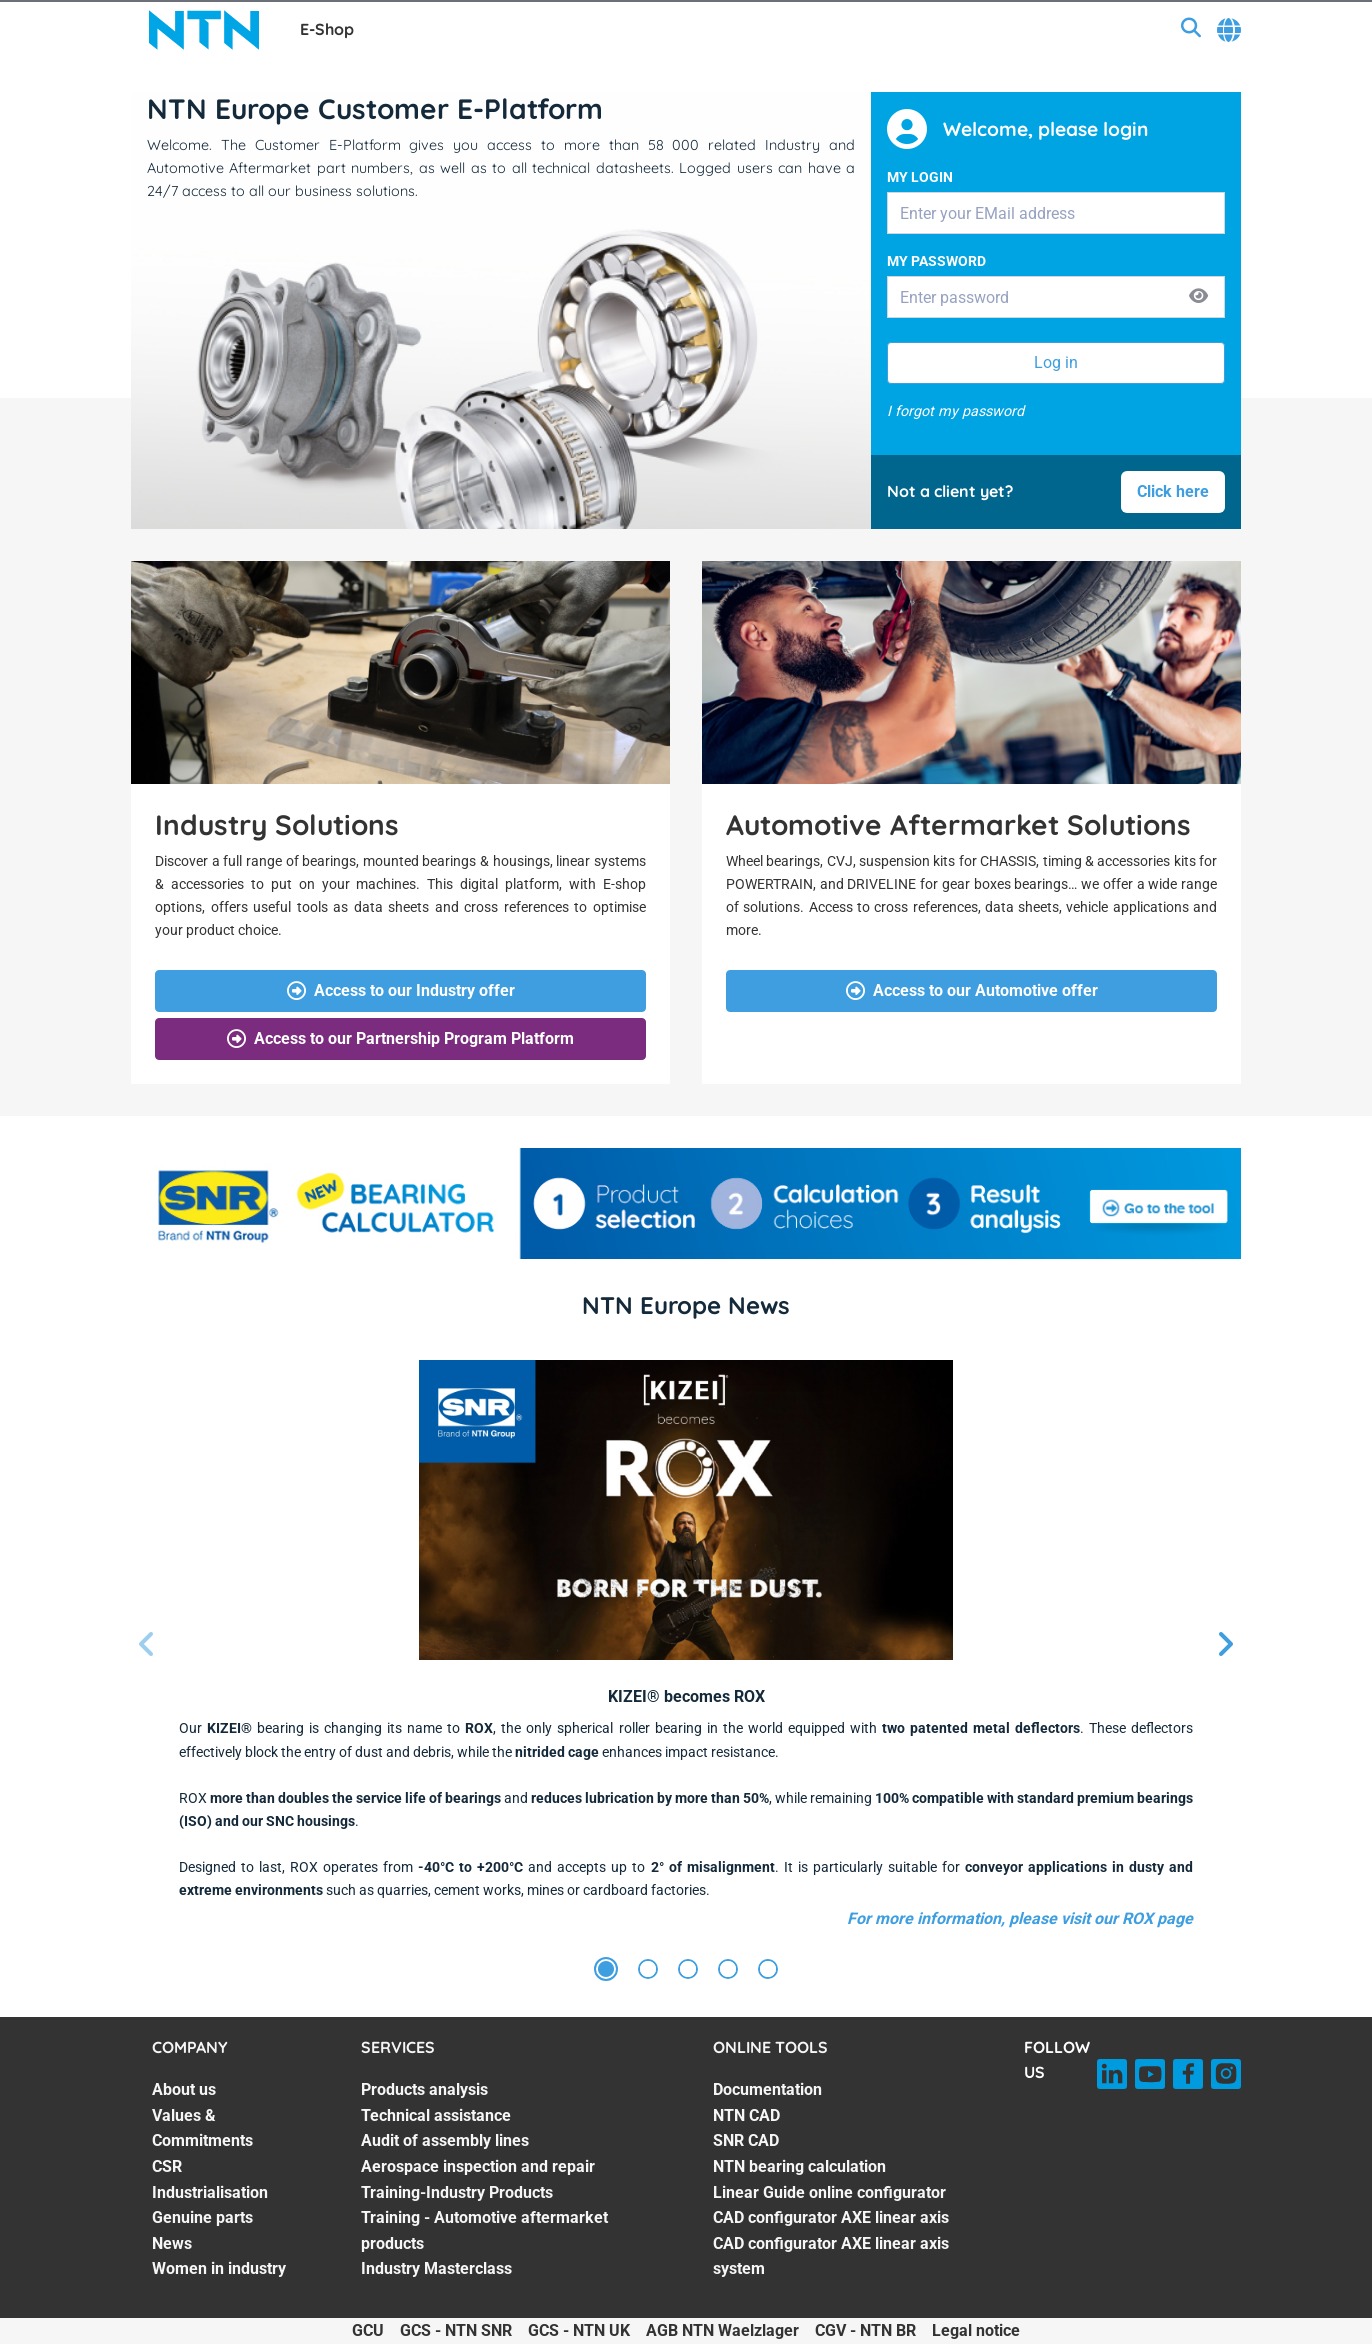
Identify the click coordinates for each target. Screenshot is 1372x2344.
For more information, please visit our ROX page (1020, 1918)
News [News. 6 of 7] (172, 2243)
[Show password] (1198, 297)
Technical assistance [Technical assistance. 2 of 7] (436, 2115)
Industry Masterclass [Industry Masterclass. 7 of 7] (436, 2268)
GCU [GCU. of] (368, 2330)
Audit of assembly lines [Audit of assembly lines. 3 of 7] (445, 2140)
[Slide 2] (648, 1970)
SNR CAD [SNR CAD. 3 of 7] (746, 2140)
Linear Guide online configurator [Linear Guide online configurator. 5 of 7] (829, 2192)
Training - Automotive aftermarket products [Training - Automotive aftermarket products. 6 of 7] (484, 2230)
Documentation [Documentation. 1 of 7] (767, 2089)
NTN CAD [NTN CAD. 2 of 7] (746, 2115)
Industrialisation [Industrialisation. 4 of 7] (210, 2192)
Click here (1173, 491)
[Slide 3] (688, 1970)
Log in (1056, 362)
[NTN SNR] (204, 30)
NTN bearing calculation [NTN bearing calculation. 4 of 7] (799, 2166)
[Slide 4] (728, 1970)
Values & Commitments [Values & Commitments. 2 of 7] (202, 2128)
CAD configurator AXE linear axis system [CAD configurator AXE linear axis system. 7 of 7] (831, 2256)
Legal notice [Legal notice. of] (976, 2330)
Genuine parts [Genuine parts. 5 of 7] (202, 2217)
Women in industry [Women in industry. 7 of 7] (219, 2268)
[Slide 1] (606, 1970)
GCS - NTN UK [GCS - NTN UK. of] (579, 2330)
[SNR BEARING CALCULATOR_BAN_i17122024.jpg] (686, 1203)
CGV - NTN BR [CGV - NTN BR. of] (865, 2330)
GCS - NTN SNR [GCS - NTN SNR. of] (456, 2330)
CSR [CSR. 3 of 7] (167, 2166)
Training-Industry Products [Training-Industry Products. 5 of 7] (457, 2192)
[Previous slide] (147, 1645)
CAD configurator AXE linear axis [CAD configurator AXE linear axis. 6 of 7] (831, 2217)
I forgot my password (955, 411)
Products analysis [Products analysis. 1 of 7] (424, 2089)
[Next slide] (1225, 1645)
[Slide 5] (768, 1970)
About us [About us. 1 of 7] (184, 2089)
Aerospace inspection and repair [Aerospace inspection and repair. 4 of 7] (478, 2166)
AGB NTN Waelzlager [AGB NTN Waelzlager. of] (722, 2330)
